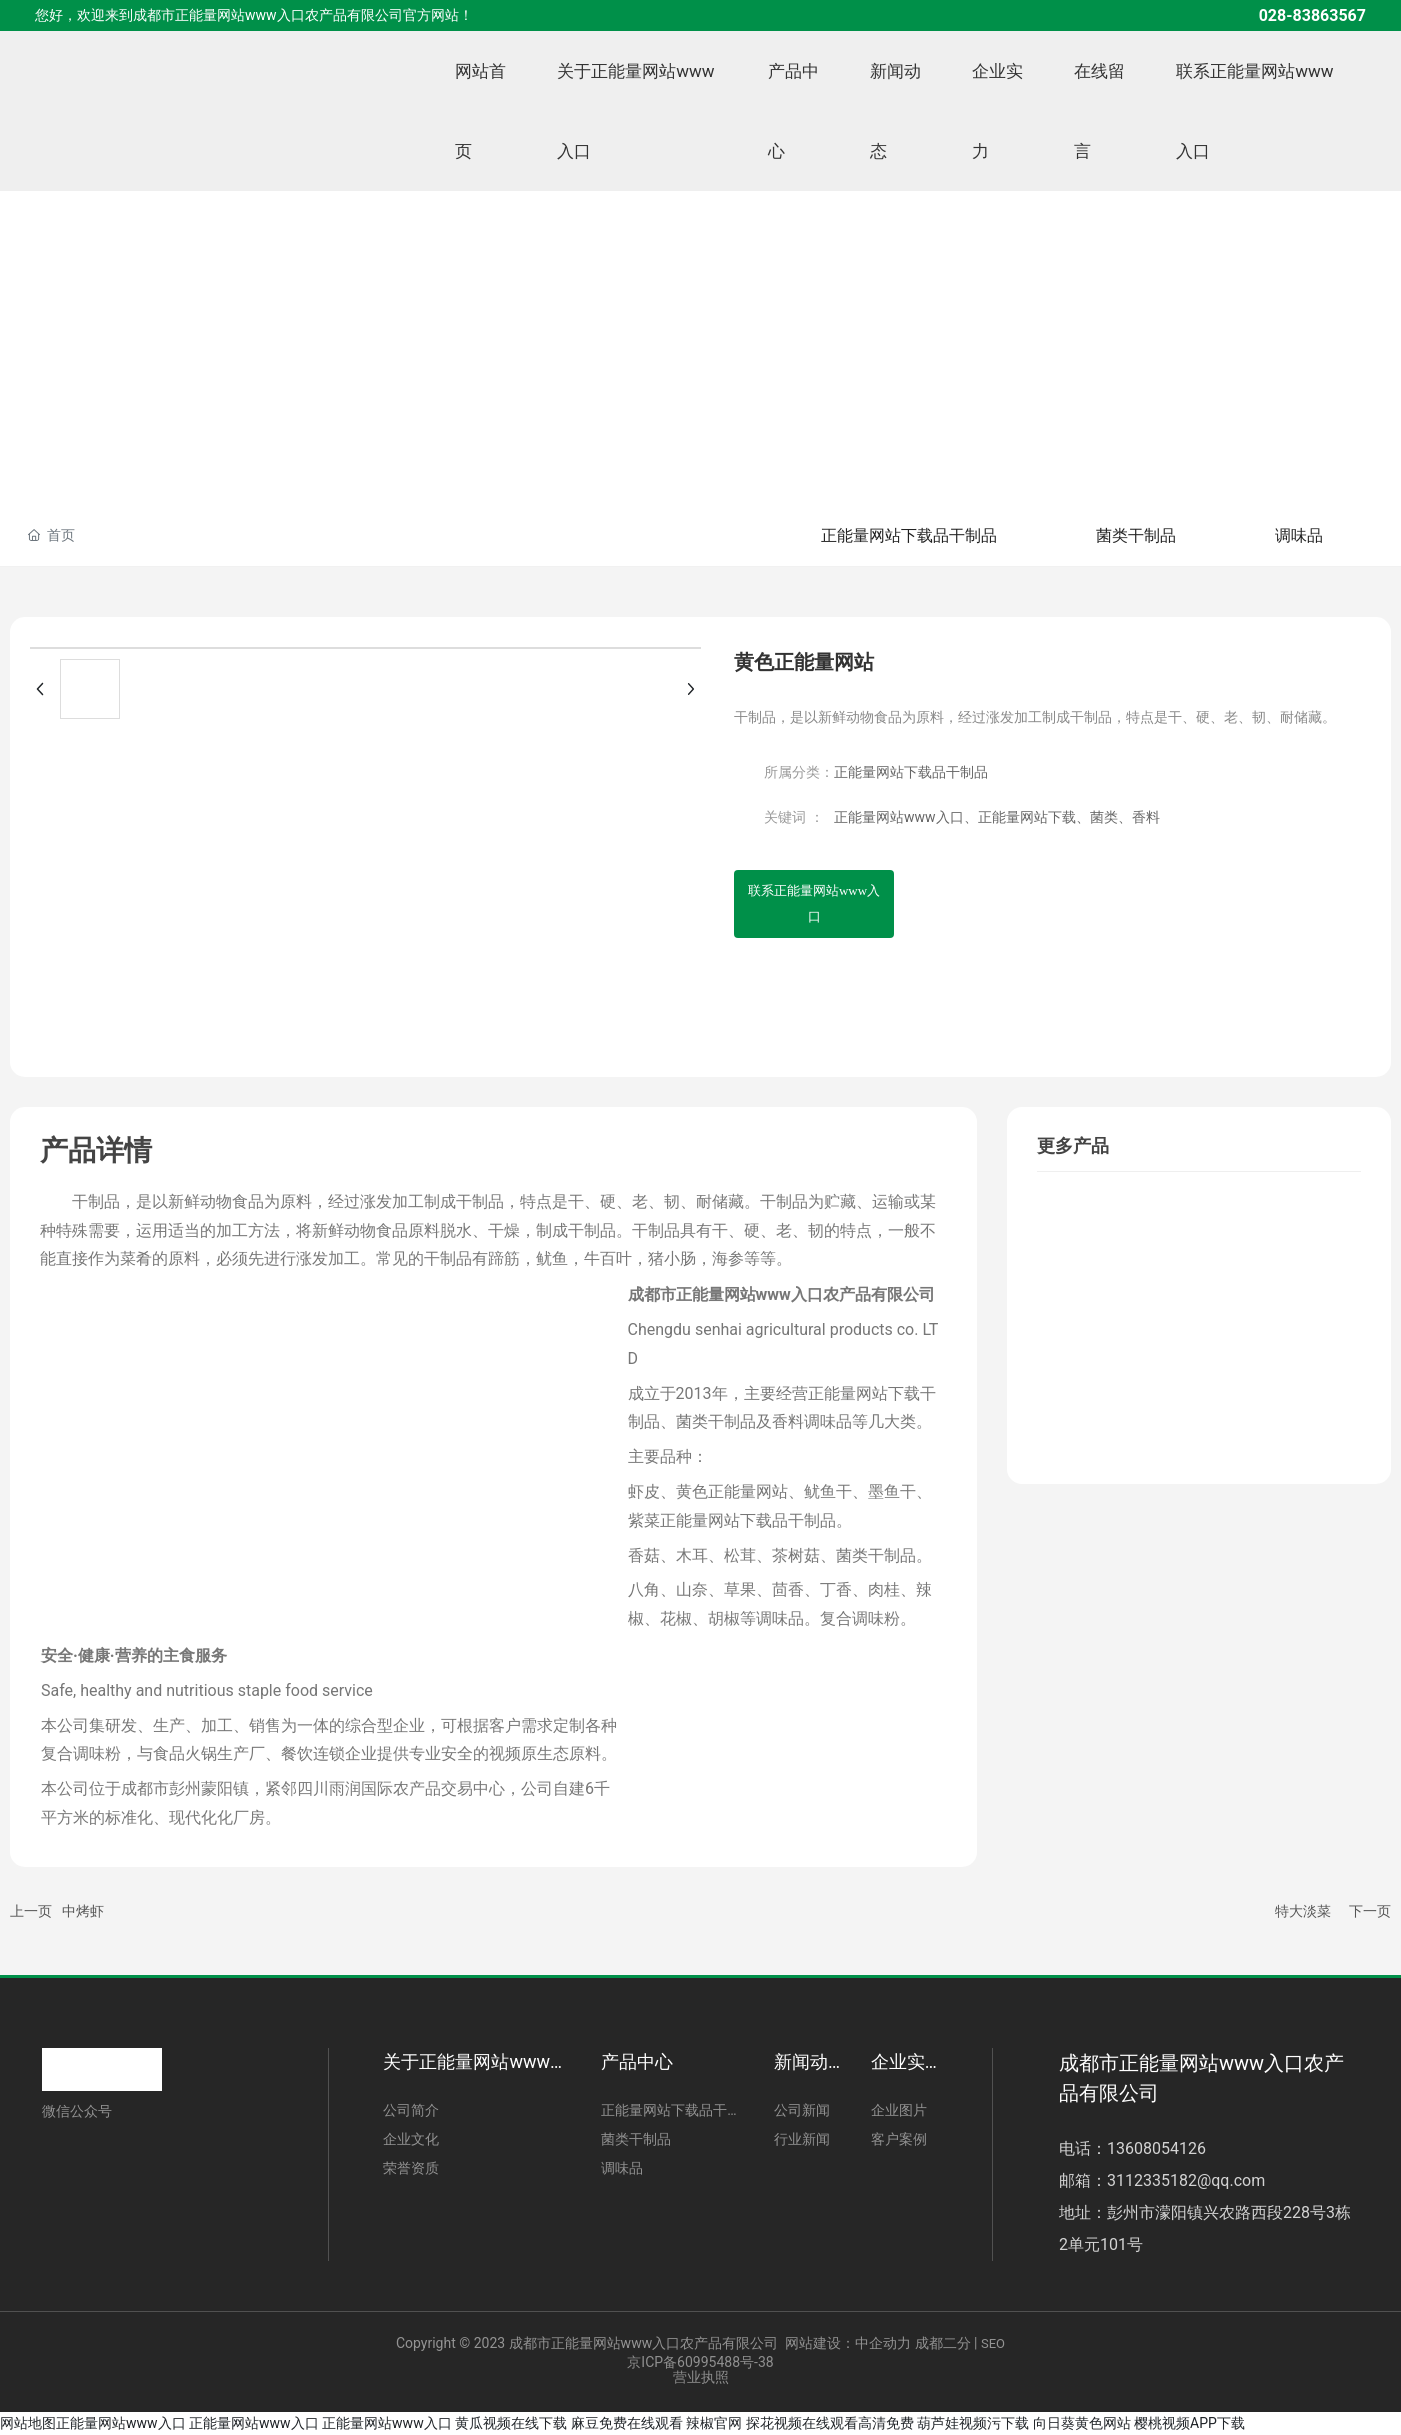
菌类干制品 (1135, 535)
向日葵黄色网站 (1082, 2423)
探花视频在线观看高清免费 (830, 2423)
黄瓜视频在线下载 (511, 2423)
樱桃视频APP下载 (1189, 2423)
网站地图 (28, 2423)
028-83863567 (1312, 15)
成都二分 (943, 2343)
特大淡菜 (1303, 1911)
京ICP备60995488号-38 (700, 2362)
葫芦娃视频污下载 (973, 2423)
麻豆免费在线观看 (627, 2423)
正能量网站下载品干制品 (907, 535)
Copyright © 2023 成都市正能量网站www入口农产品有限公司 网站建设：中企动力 (653, 2343)
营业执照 (701, 2377)
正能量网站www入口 (121, 2423)
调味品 (1299, 535)
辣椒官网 (714, 2423)
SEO (993, 2343)
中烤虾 (83, 1911)
